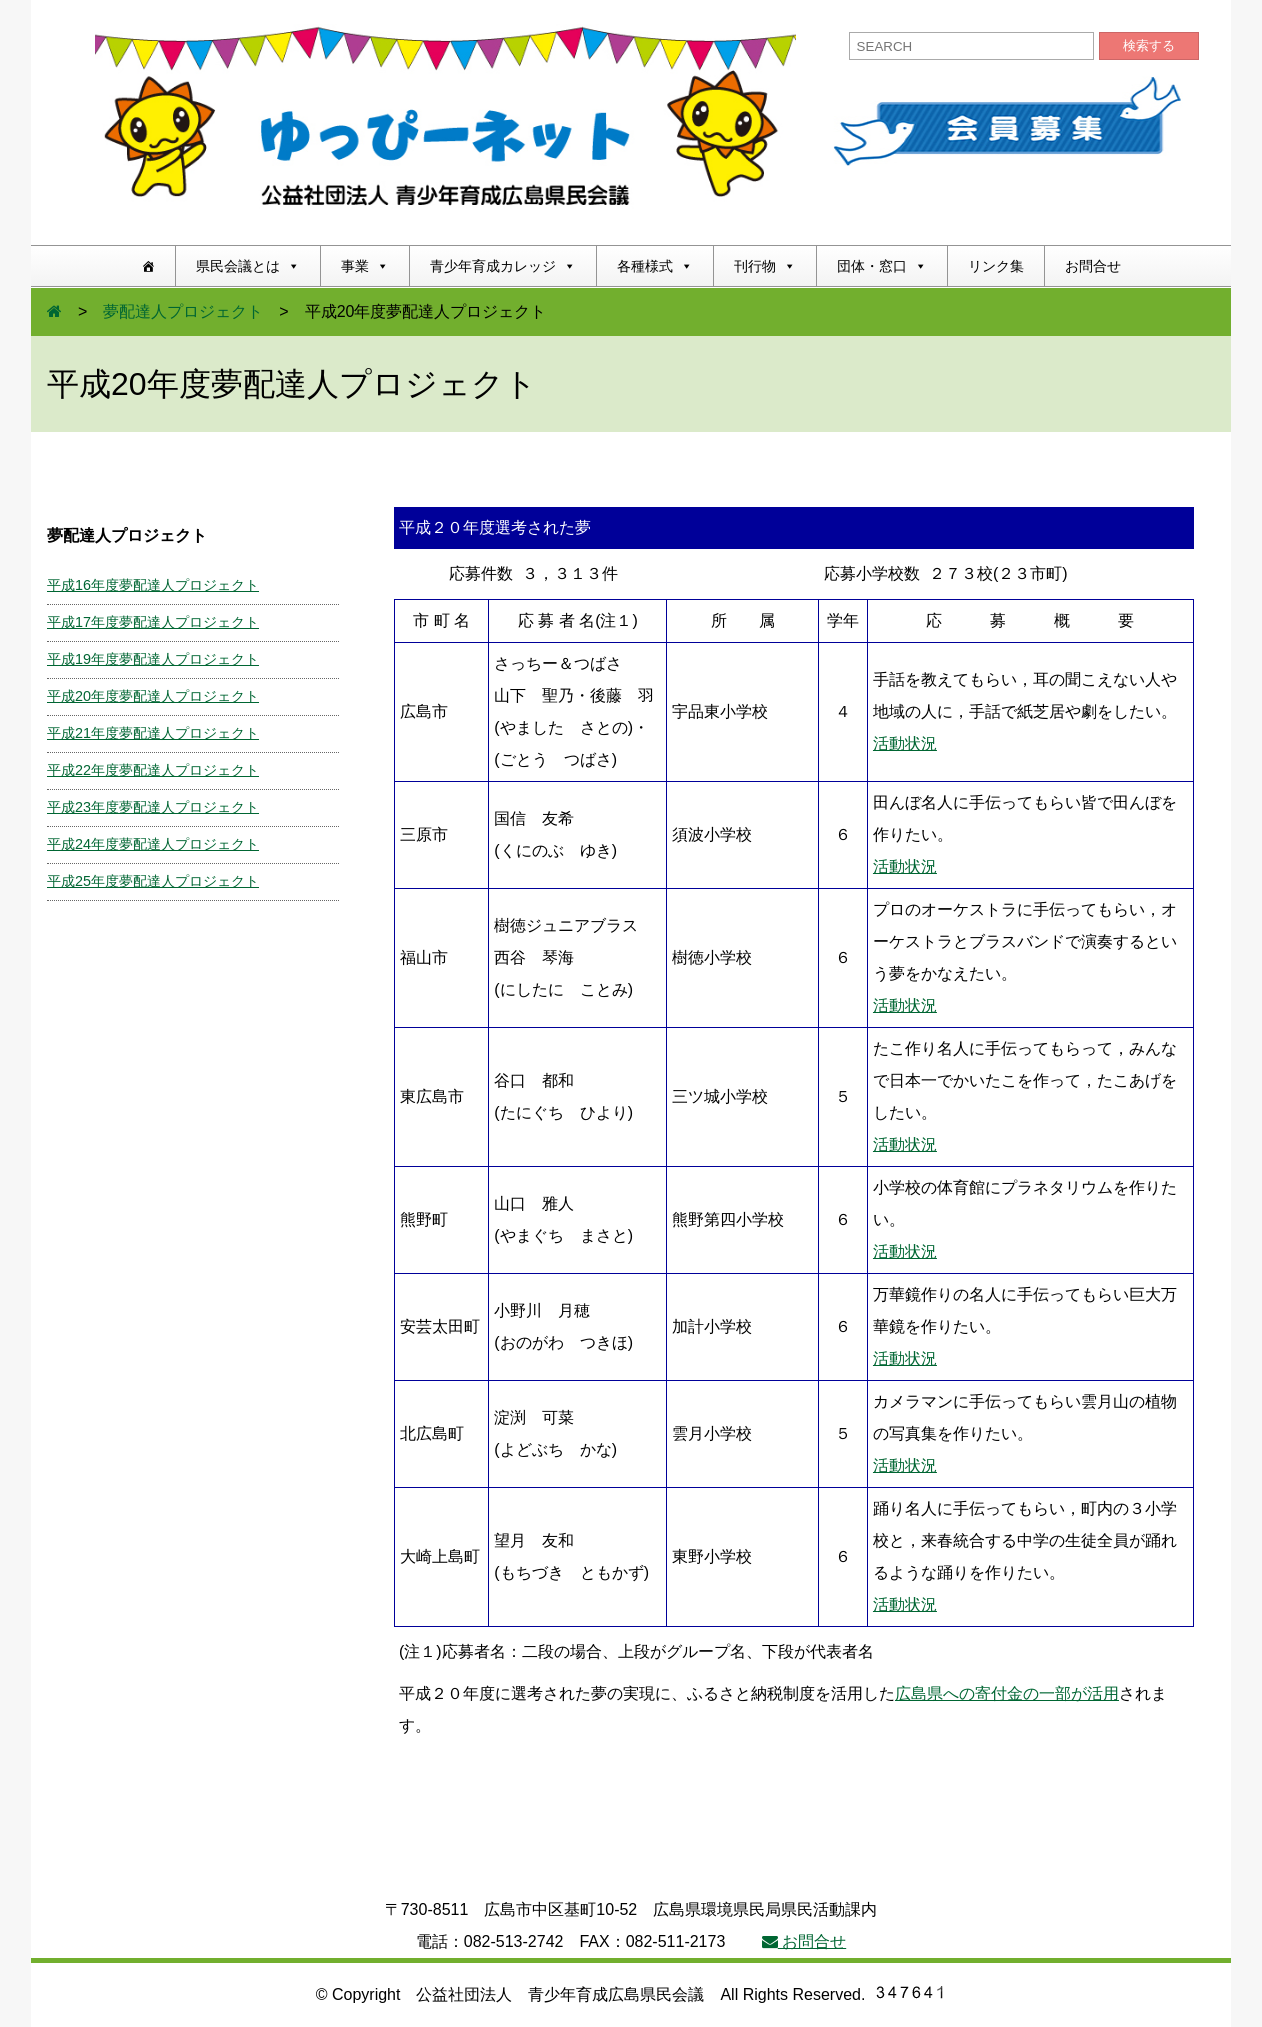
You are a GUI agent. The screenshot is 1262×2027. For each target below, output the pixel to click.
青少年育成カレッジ (503, 266)
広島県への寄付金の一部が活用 (1007, 1693)
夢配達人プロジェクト (183, 311)
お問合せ (1093, 266)
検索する (1149, 45)
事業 (365, 266)
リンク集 (996, 266)
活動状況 (905, 743)
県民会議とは (248, 266)
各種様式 (655, 266)
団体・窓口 (882, 266)
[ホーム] (148, 266)
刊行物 (765, 266)
